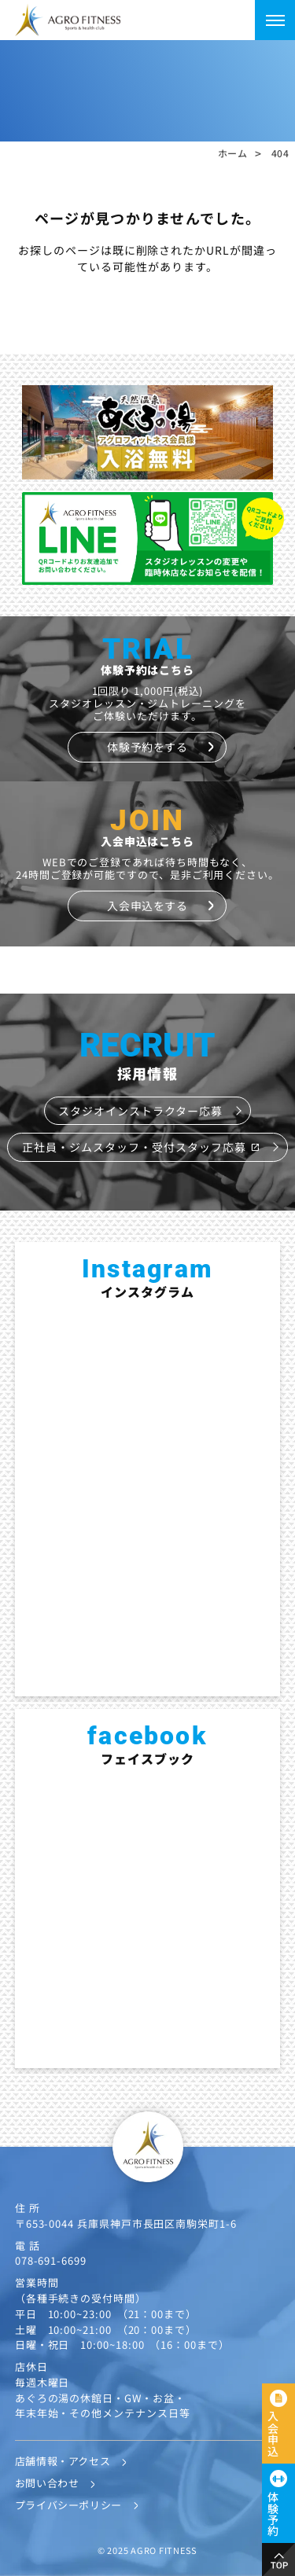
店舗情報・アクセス (63, 2460)
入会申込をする (147, 905)
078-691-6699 (51, 2260)
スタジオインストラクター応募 (140, 1111)
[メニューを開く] (275, 20)
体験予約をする (147, 747)
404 (280, 153)
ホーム (233, 153)
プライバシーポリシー (68, 2504)
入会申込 (273, 2434)
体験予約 (273, 2514)
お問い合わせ (47, 2482)
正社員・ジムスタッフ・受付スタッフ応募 (141, 1147)
